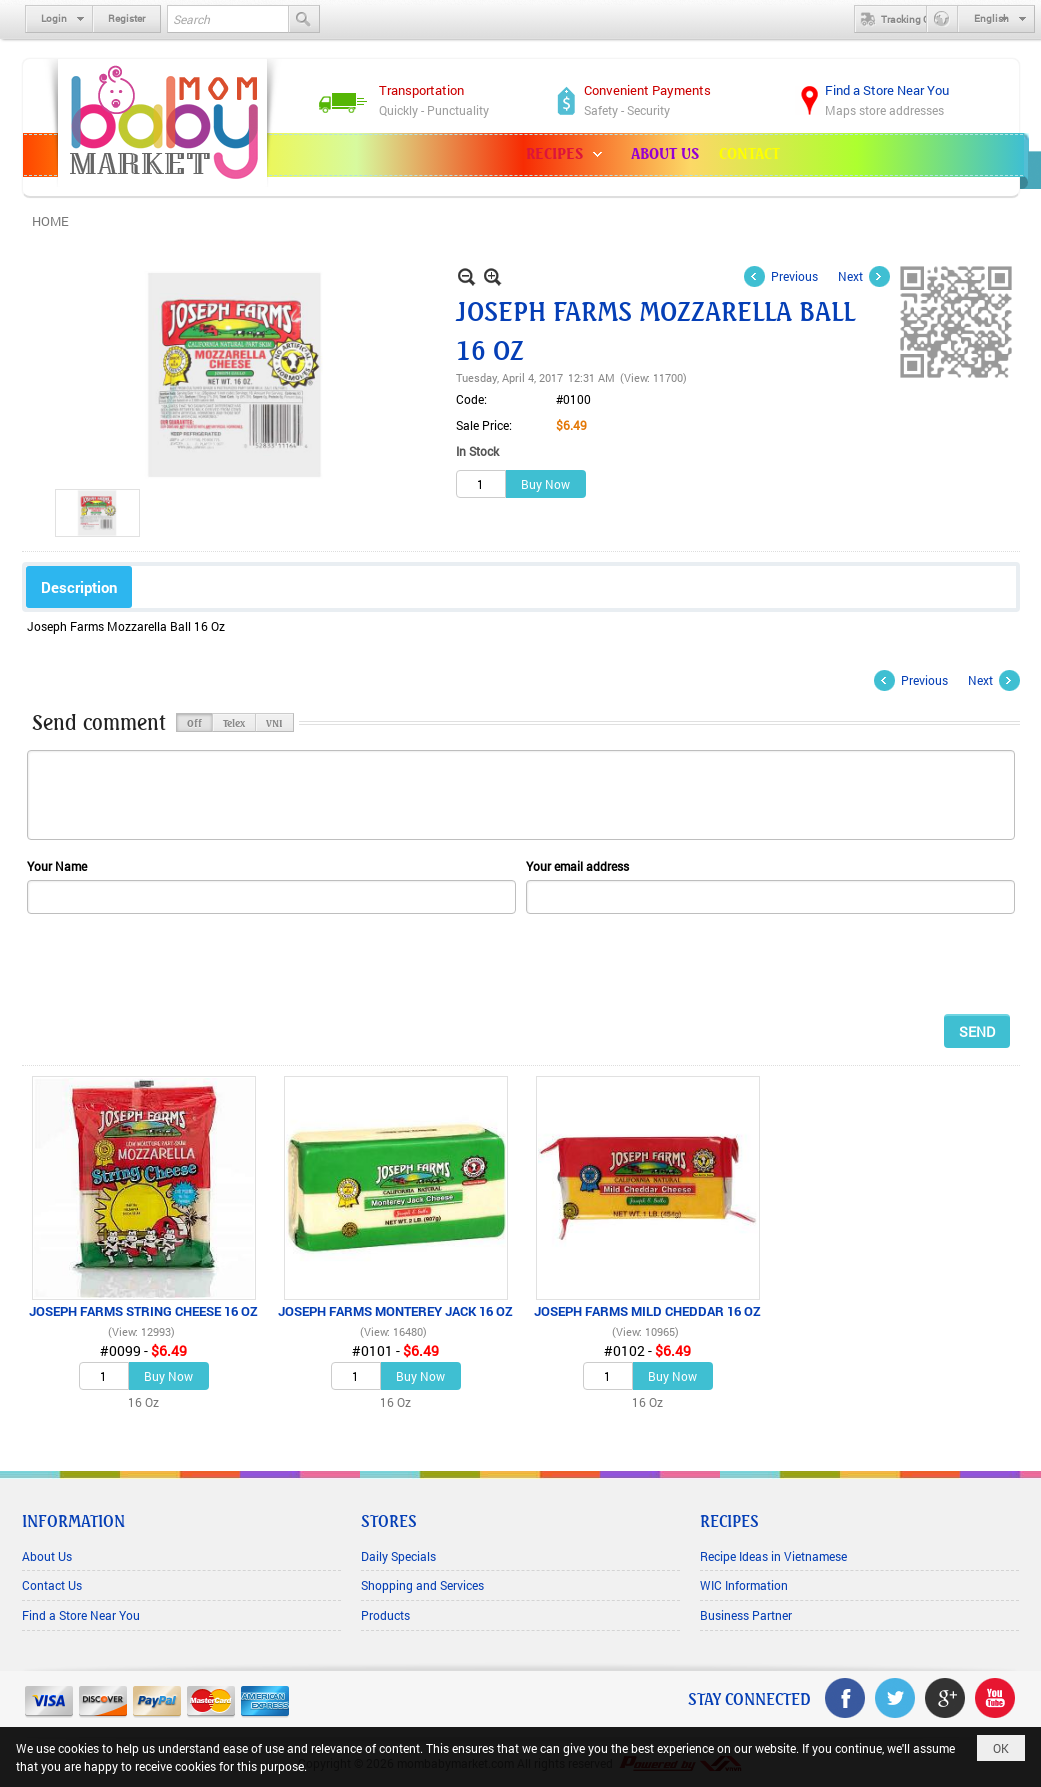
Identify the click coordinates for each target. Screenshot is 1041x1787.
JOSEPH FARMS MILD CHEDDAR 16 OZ (647, 1311)
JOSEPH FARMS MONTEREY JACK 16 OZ (395, 1311)
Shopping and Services (422, 1585)
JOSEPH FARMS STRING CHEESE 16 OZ (143, 1311)
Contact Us (52, 1585)
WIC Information (744, 1585)
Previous (794, 276)
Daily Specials (398, 1556)
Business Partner (746, 1615)
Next (850, 276)
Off (194, 722)
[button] (568, 155)
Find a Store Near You (81, 1615)
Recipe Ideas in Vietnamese (773, 1556)
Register (126, 18)
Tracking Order (901, 19)
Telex (234, 722)
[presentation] (179, 963)
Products (385, 1615)
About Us (47, 1556)
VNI (274, 722)
